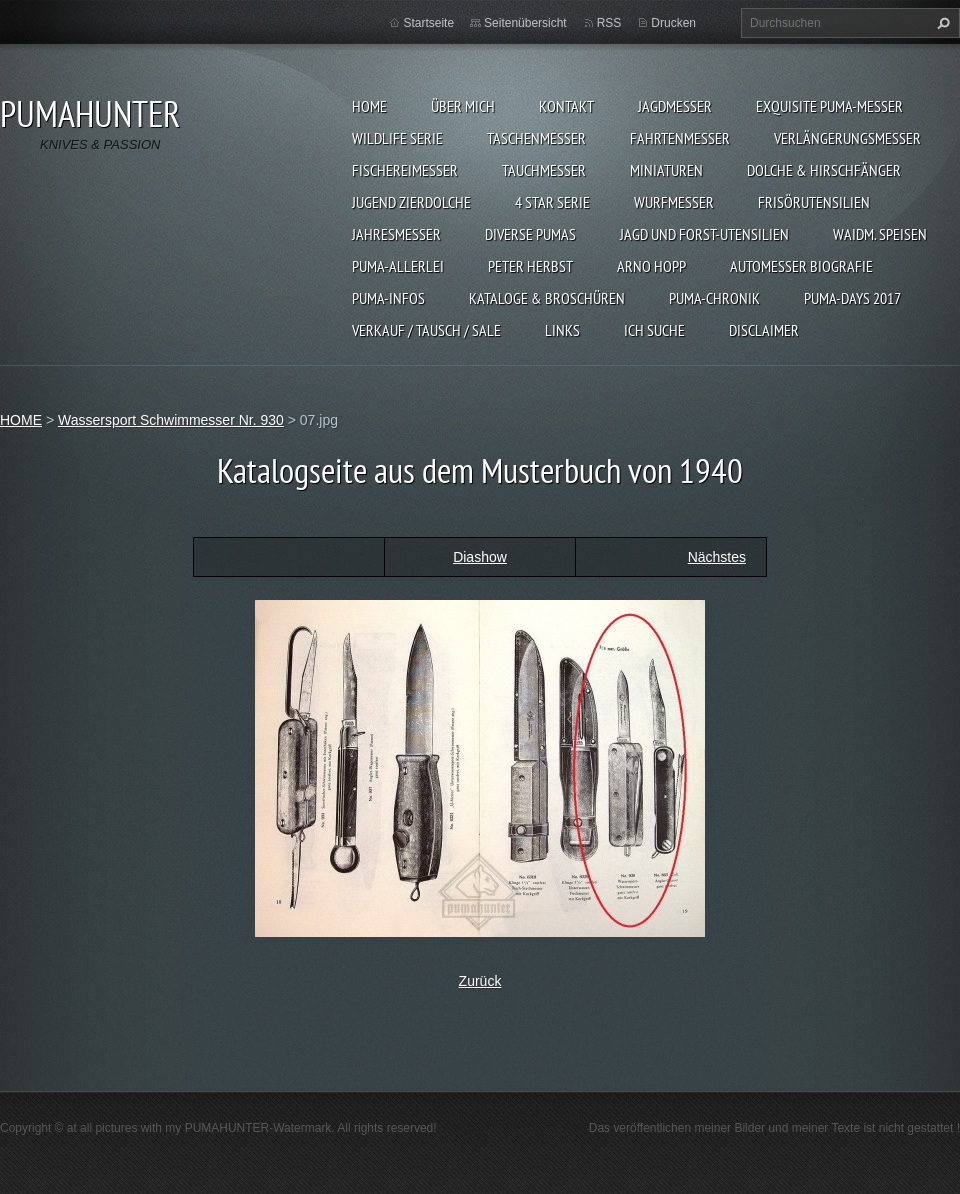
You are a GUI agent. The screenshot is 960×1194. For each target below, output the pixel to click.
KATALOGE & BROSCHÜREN (547, 298)
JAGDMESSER (675, 106)
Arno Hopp (651, 266)
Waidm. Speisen (880, 234)
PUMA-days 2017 (852, 298)
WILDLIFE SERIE (397, 138)
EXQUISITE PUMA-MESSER (829, 106)
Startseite (428, 23)
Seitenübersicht (525, 23)
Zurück (480, 981)
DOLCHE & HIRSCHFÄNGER (824, 170)
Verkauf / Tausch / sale (426, 330)
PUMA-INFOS (388, 298)
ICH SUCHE (654, 330)
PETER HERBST (530, 266)
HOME (369, 106)
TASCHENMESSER (536, 138)
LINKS (562, 330)
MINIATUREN (666, 170)
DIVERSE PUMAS (530, 234)
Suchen (941, 23)
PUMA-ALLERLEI (398, 266)
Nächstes (717, 557)
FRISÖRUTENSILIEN (814, 202)
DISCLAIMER (764, 330)
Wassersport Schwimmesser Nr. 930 (171, 420)
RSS (609, 23)
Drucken (673, 23)
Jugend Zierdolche (411, 202)
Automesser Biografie (801, 266)
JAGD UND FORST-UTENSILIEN (704, 234)
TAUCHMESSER (544, 170)
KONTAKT (566, 106)
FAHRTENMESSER (680, 138)
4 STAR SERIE (552, 202)
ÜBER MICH (463, 106)
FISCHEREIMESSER (405, 170)
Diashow (480, 557)
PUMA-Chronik (714, 298)
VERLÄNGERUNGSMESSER (847, 138)
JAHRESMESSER (396, 234)
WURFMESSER (674, 202)
